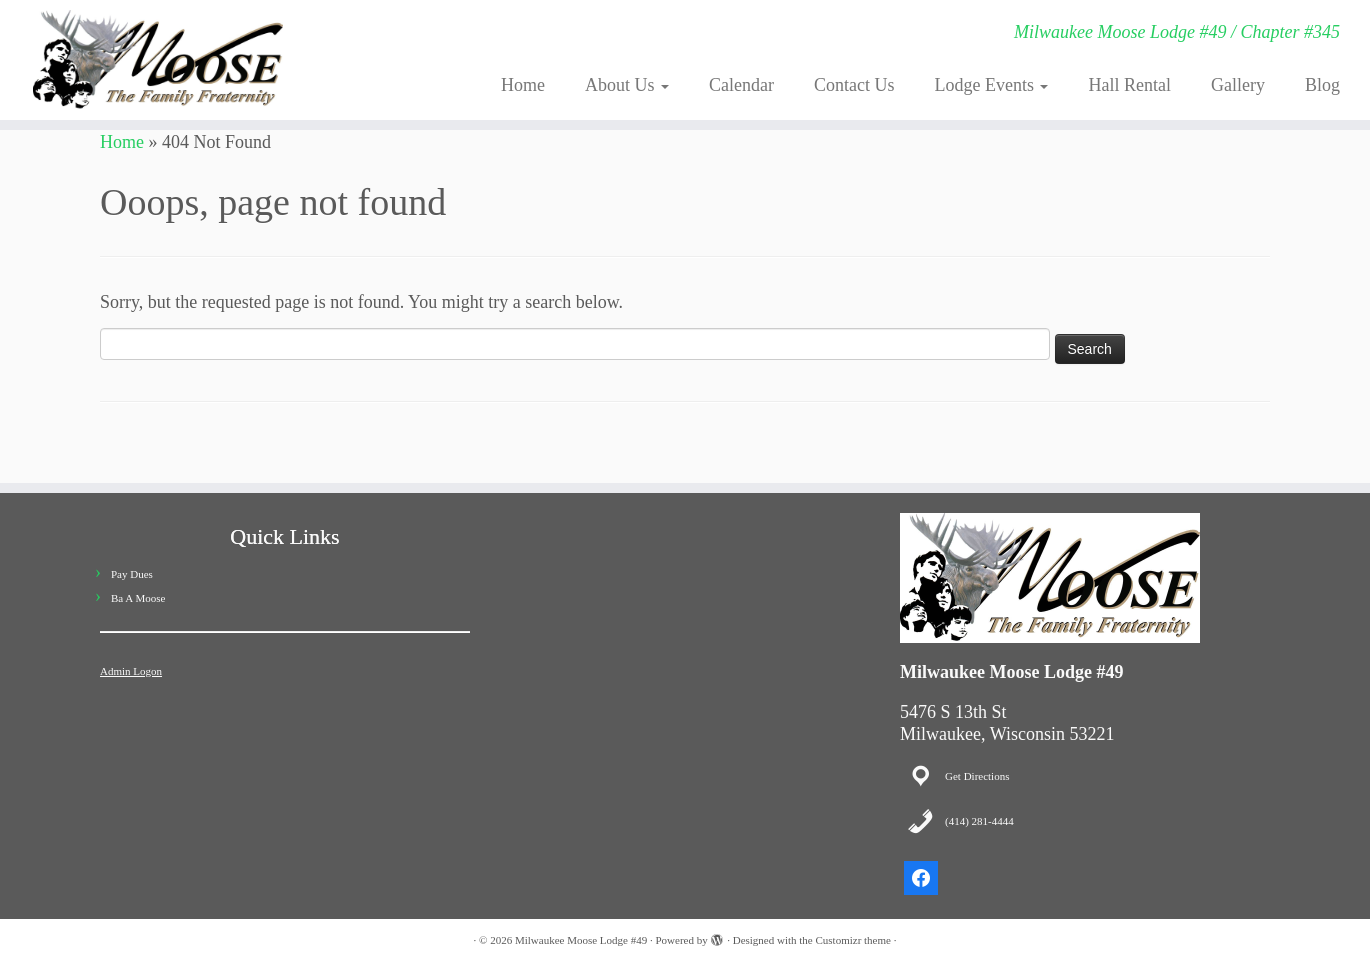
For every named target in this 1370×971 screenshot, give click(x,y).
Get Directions (977, 776)
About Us (627, 85)
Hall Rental (1129, 85)
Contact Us (854, 85)
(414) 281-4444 (979, 821)
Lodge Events (992, 85)
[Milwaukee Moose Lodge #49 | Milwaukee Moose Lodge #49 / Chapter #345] (158, 60)
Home (523, 85)
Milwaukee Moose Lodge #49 (581, 940)
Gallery (1238, 85)
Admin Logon (131, 671)
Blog (1322, 85)
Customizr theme (852, 940)
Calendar (741, 85)
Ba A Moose (138, 598)
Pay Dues (132, 574)
